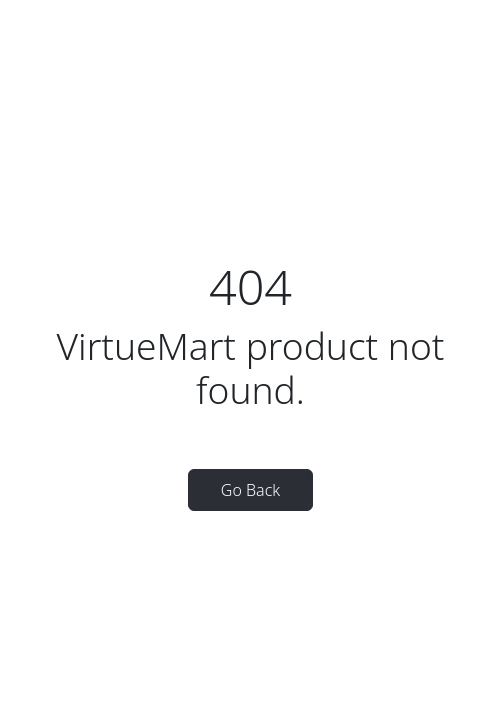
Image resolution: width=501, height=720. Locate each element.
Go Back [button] (250, 490)
